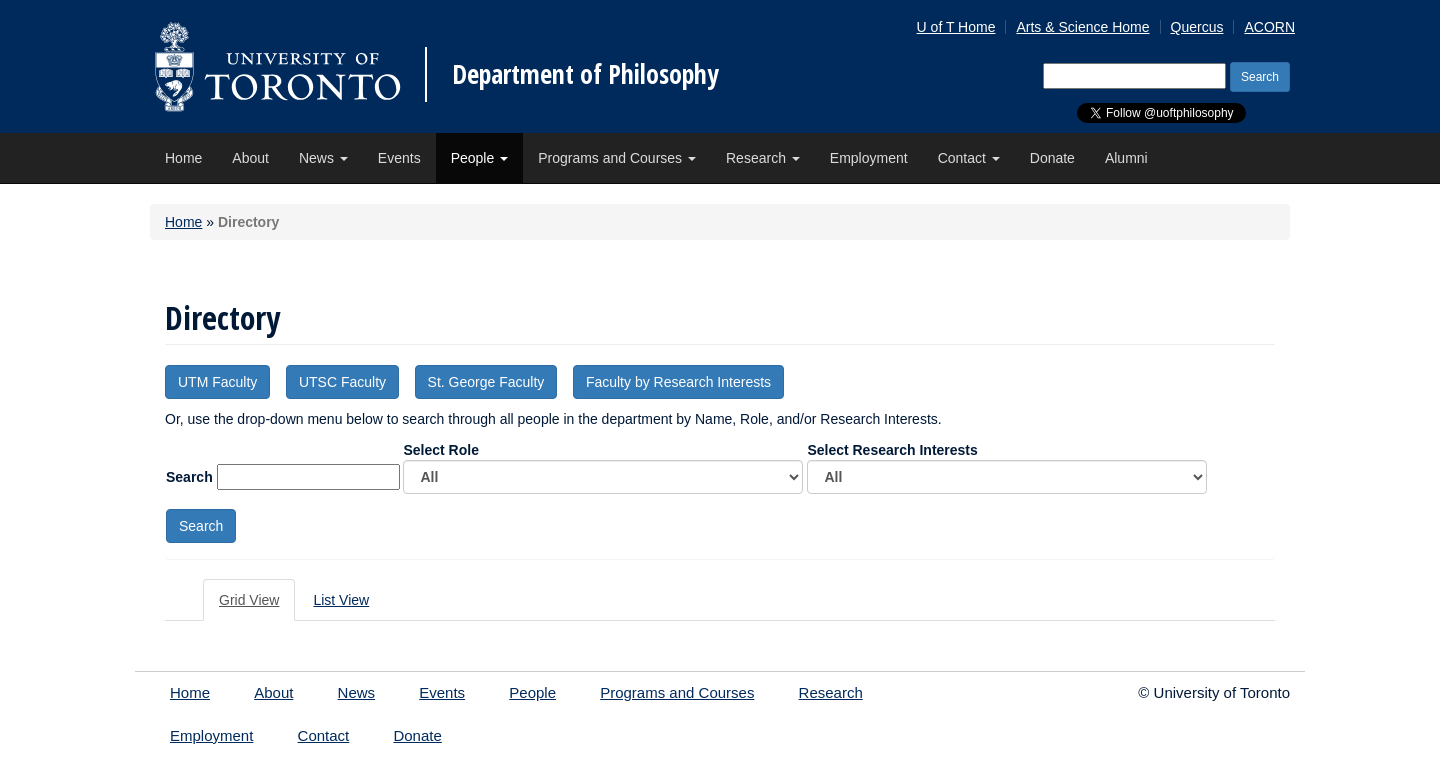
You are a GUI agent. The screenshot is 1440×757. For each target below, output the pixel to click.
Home (183, 158)
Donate (1052, 158)
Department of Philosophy (585, 74)
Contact (969, 158)
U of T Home (956, 27)
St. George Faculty (486, 382)
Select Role (603, 468)
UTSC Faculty (342, 382)
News (323, 158)
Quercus (1197, 27)
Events (399, 158)
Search (189, 477)
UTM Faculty (217, 382)
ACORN (1269, 27)
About (250, 158)
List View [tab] (341, 600)
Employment (869, 158)
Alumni (1126, 158)
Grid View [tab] (249, 600)
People (479, 158)
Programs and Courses (617, 158)
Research (763, 158)
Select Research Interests (1007, 468)
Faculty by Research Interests (678, 382)
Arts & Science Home (1082, 27)
